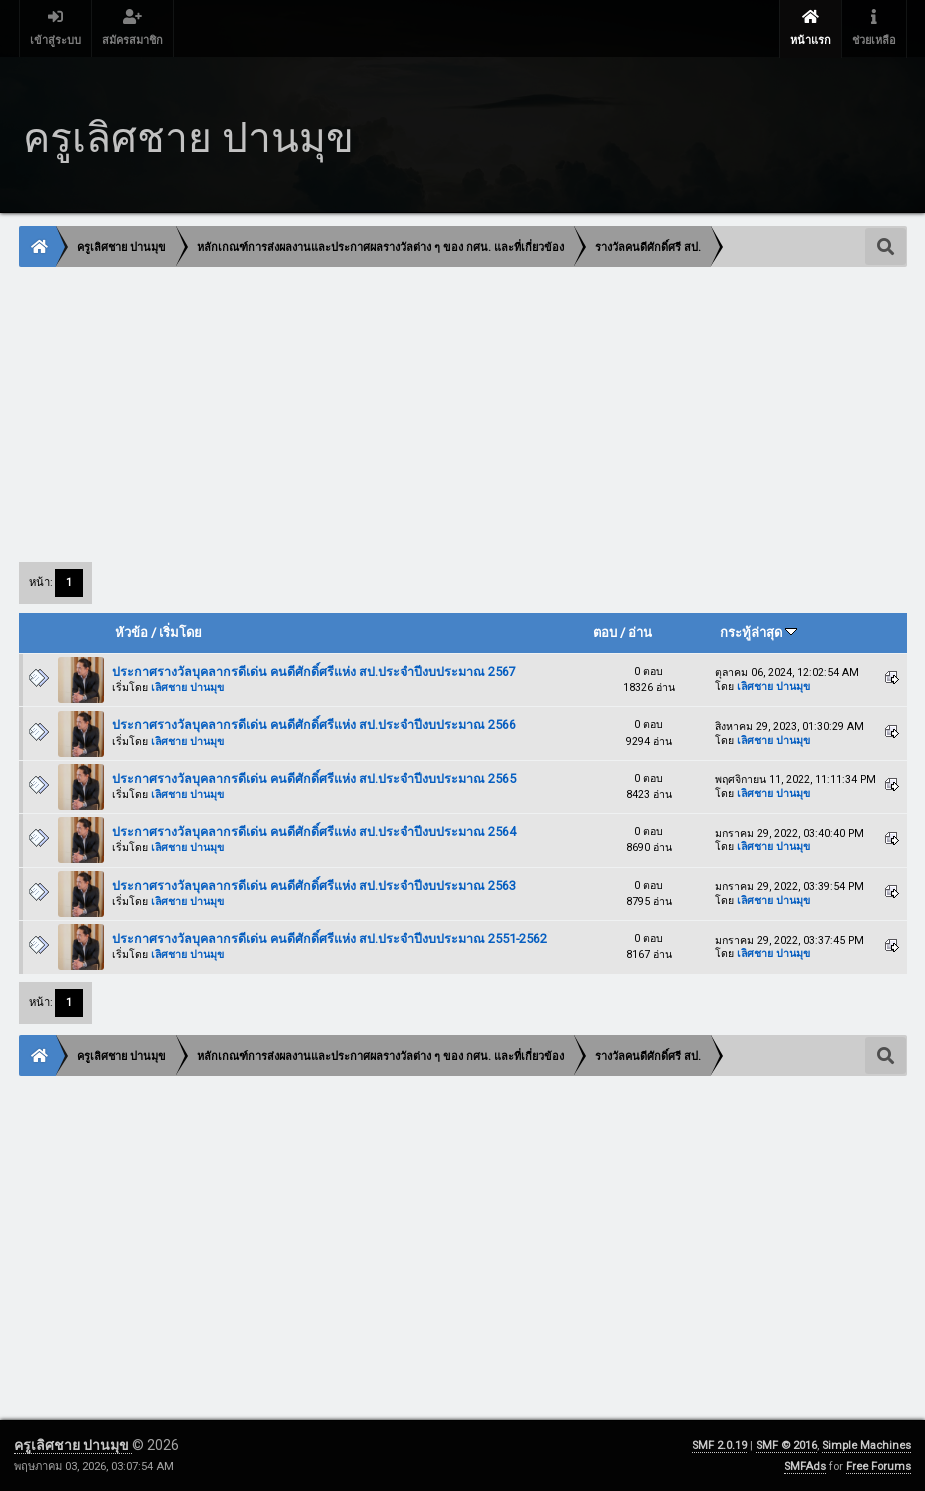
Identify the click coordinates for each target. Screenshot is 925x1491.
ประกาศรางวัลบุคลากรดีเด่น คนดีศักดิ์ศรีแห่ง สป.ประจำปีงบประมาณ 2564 (314, 831)
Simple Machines (866, 1445)
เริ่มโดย (180, 632)
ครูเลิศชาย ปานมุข (73, 1445)
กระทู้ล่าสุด (758, 632)
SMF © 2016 (786, 1445)
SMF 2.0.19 (719, 1445)
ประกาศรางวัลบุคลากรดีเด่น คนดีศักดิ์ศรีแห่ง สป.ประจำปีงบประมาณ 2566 (314, 724)
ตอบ (605, 632)
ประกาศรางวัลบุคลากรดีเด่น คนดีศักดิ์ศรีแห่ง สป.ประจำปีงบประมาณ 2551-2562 (329, 938)
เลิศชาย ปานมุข (187, 687)
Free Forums (878, 1466)
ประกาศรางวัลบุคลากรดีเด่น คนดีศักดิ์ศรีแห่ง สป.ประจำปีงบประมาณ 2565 (314, 778)
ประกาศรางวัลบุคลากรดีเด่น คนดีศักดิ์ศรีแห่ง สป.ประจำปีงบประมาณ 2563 (314, 885)
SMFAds (805, 1466)
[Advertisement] (463, 413)
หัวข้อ (131, 632)
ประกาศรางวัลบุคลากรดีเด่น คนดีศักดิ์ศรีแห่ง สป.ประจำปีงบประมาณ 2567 (314, 671)
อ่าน (640, 632)
